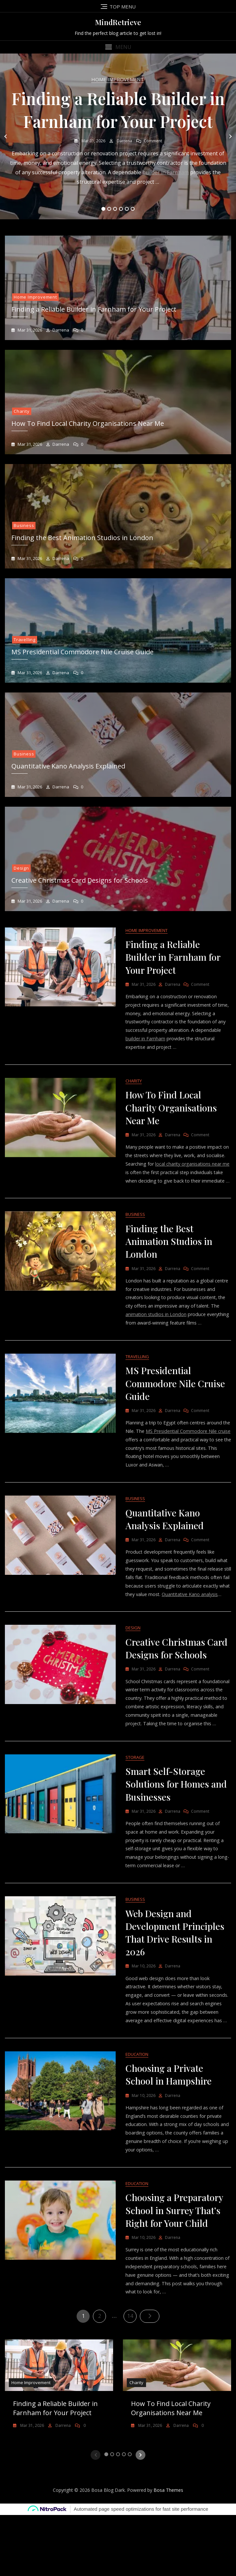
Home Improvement (117, 79)
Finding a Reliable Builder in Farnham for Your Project (93, 309)
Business (24, 525)
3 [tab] (115, 209)
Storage (134, 1799)
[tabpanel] (118, 136)
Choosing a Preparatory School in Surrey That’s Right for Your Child (174, 2269)
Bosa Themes (168, 2551)
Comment (153, 141)
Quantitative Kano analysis (155, 1624)
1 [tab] (103, 209)
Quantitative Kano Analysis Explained (68, 766)
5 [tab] (126, 209)
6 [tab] (132, 209)
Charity (22, 411)
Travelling (25, 640)
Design (21, 868)
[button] (118, 47)
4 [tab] (121, 209)
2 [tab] (109, 209)
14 (132, 2376)
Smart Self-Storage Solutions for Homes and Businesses (176, 1826)
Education (136, 2110)
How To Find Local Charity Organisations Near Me (87, 423)
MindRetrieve (118, 22)
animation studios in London (167, 1330)
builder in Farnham (165, 172)
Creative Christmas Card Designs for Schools (79, 880)
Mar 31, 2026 (93, 141)
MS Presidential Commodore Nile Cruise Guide (82, 651)
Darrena (124, 141)
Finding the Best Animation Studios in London (82, 537)
